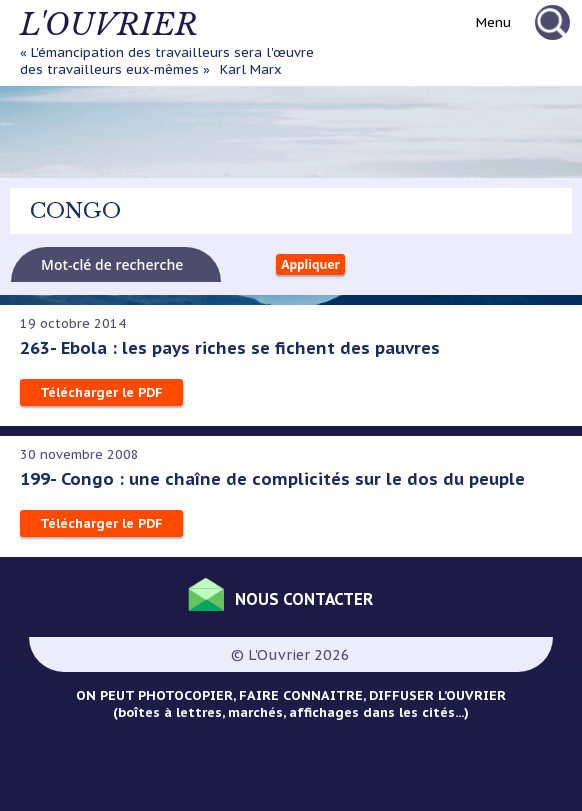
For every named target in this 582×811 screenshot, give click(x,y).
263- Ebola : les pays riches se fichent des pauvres (230, 348)
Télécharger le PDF (101, 392)
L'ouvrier (109, 24)
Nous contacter (304, 599)
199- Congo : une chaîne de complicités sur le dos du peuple (272, 479)
